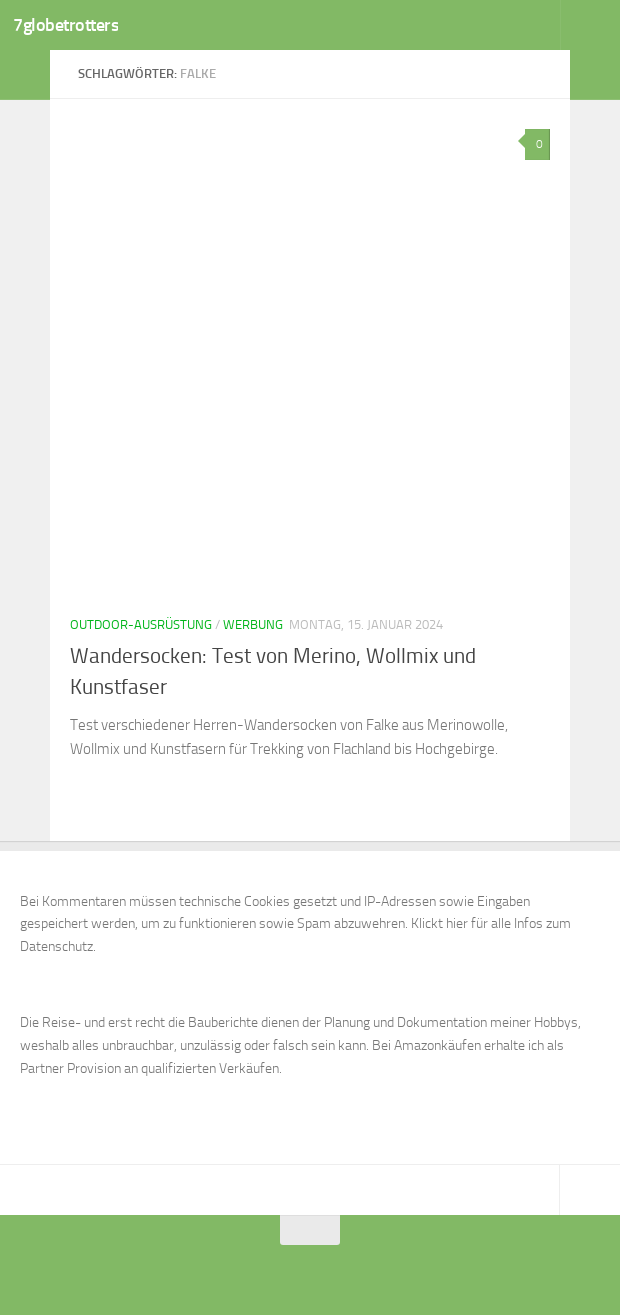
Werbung (253, 624)
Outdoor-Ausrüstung (141, 624)
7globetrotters (71, 25)
